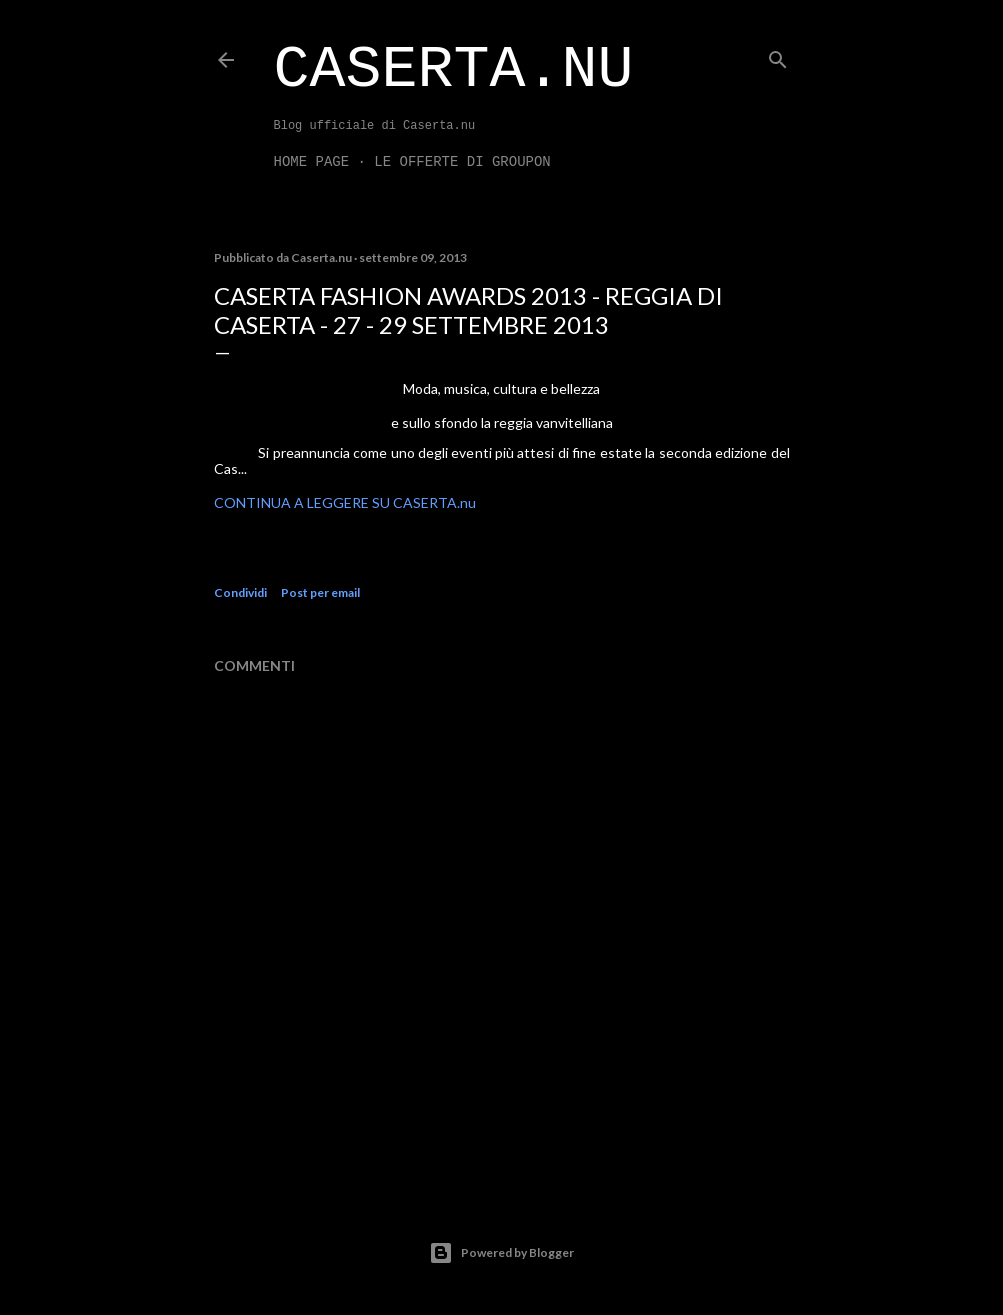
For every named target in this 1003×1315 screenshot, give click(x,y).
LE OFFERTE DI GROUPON (462, 162)
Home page (312, 162)
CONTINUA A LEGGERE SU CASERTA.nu (345, 502)
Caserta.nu (454, 70)
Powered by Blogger (501, 1253)
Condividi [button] (240, 592)
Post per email (320, 592)
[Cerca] (778, 55)
